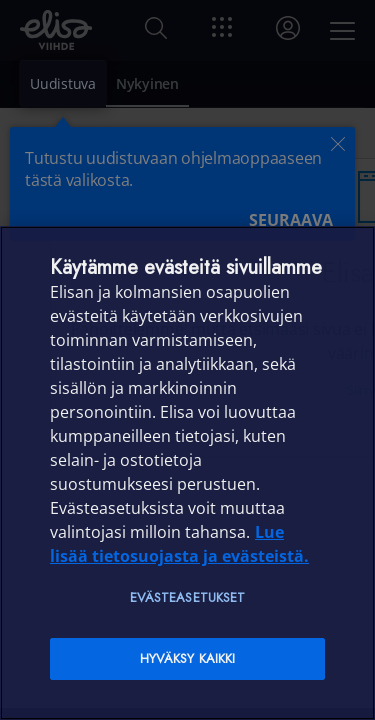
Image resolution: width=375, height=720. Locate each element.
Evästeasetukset (188, 597)
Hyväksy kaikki (188, 658)
